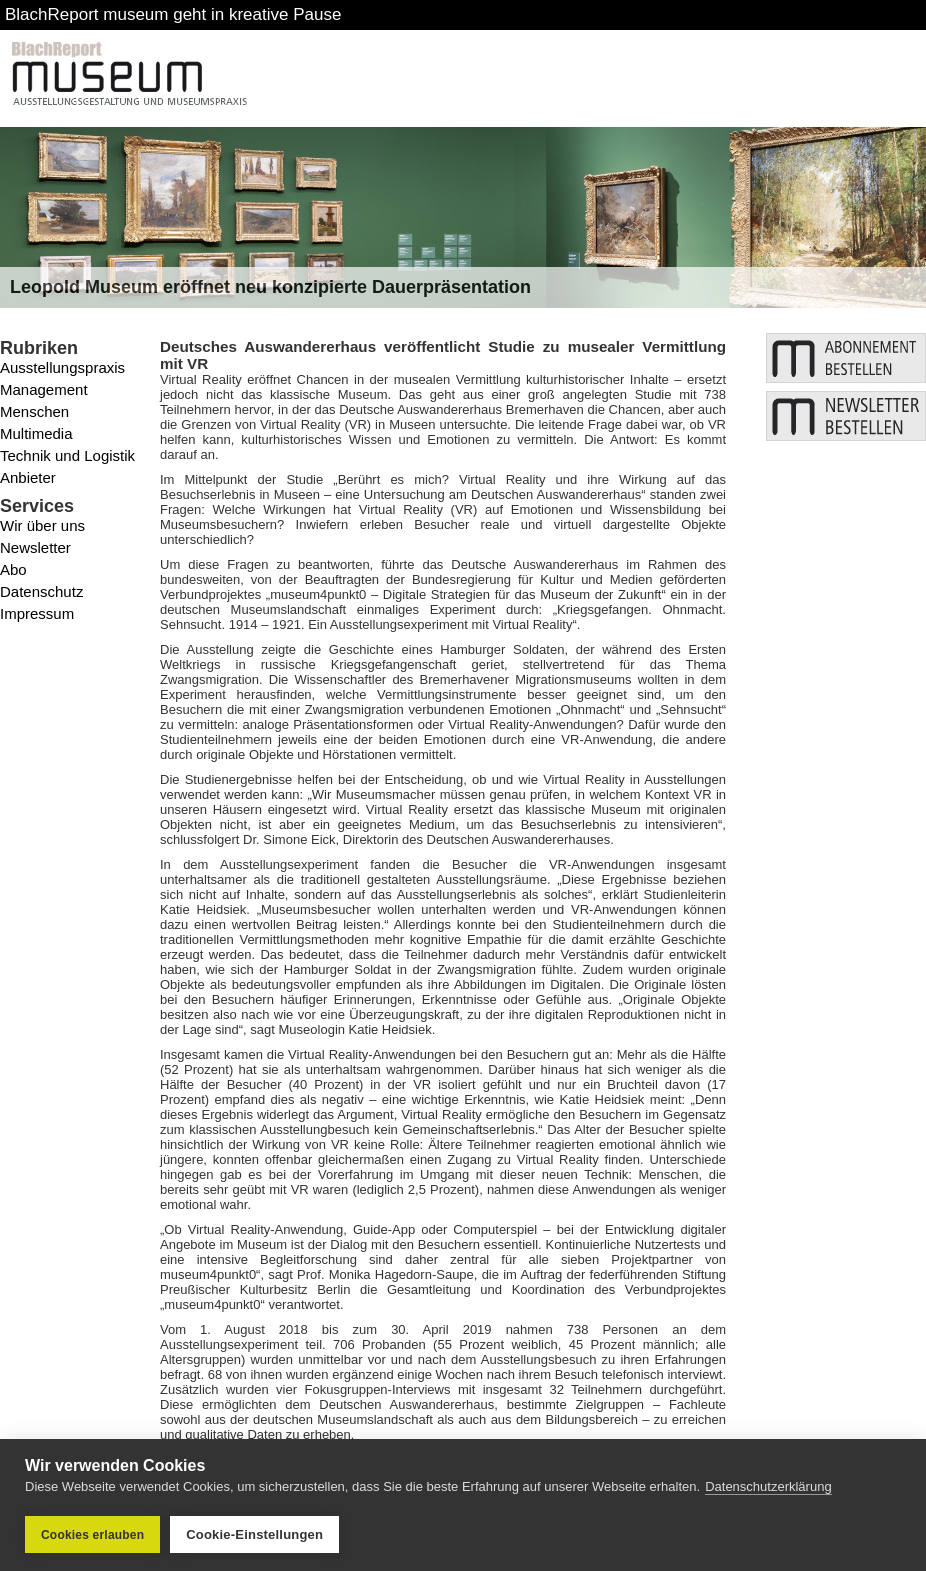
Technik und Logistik (67, 455)
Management (44, 389)
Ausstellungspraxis (62, 367)
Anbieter (28, 477)
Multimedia (36, 433)
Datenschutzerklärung (768, 1486)
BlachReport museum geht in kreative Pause (173, 14)
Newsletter (35, 547)
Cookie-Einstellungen (254, 1534)
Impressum (37, 613)
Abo (13, 569)
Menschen (34, 411)
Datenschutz (41, 591)
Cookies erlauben (92, 1535)
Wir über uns (42, 525)
